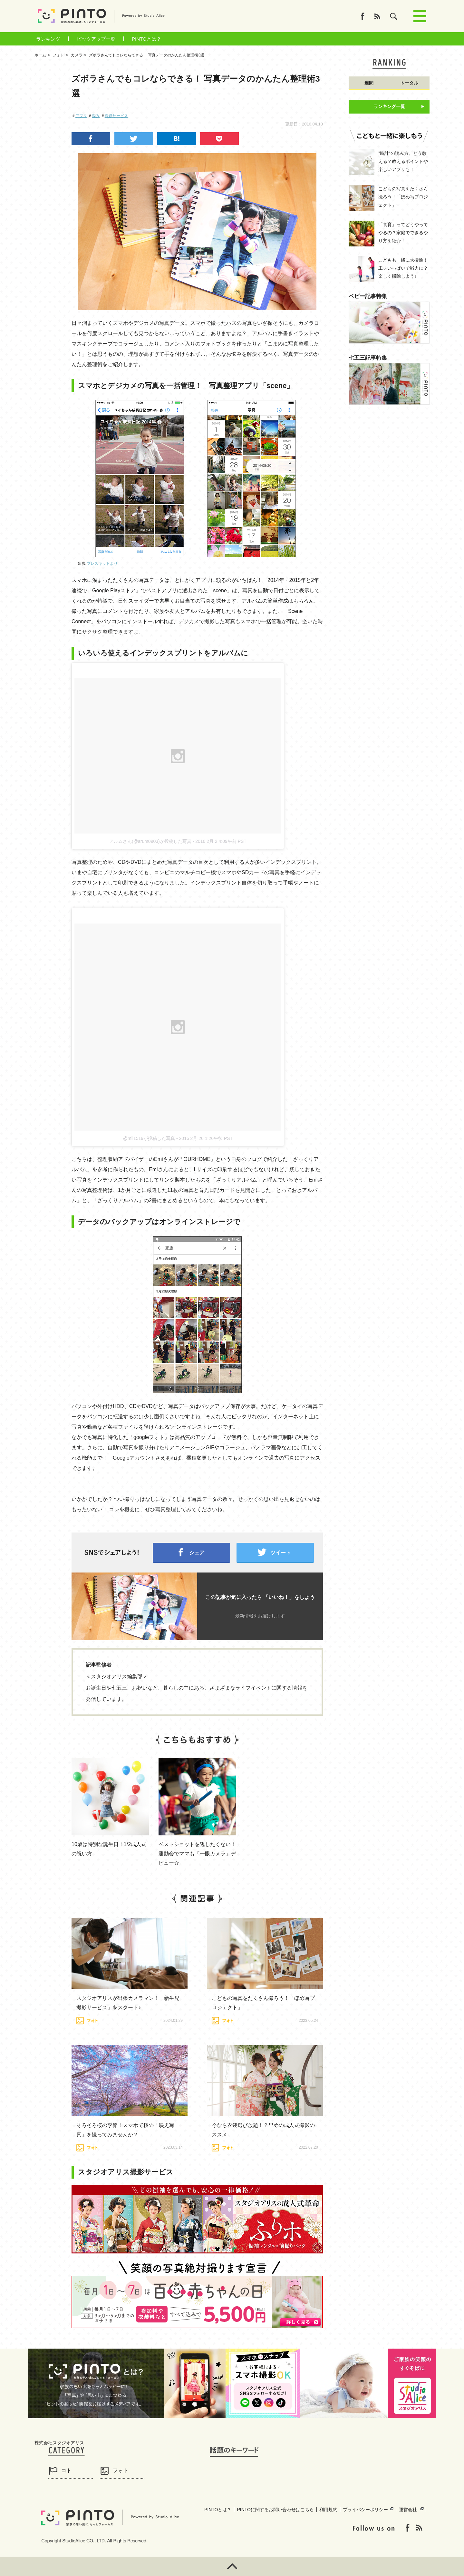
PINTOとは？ (146, 39)
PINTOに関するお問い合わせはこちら (275, 2509)
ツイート (280, 1552)
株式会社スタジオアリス (59, 2442)
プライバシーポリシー (365, 2509)
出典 (98, 563)
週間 (368, 82)
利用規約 (328, 2509)
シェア (197, 1552)
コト (66, 2470)
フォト (120, 2470)
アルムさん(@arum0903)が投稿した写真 (150, 841)
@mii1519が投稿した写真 (149, 1138)
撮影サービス (116, 116)
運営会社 (408, 2509)
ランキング (48, 39)
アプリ (81, 116)
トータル (409, 82)
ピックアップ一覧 (96, 39)
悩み (96, 116)
